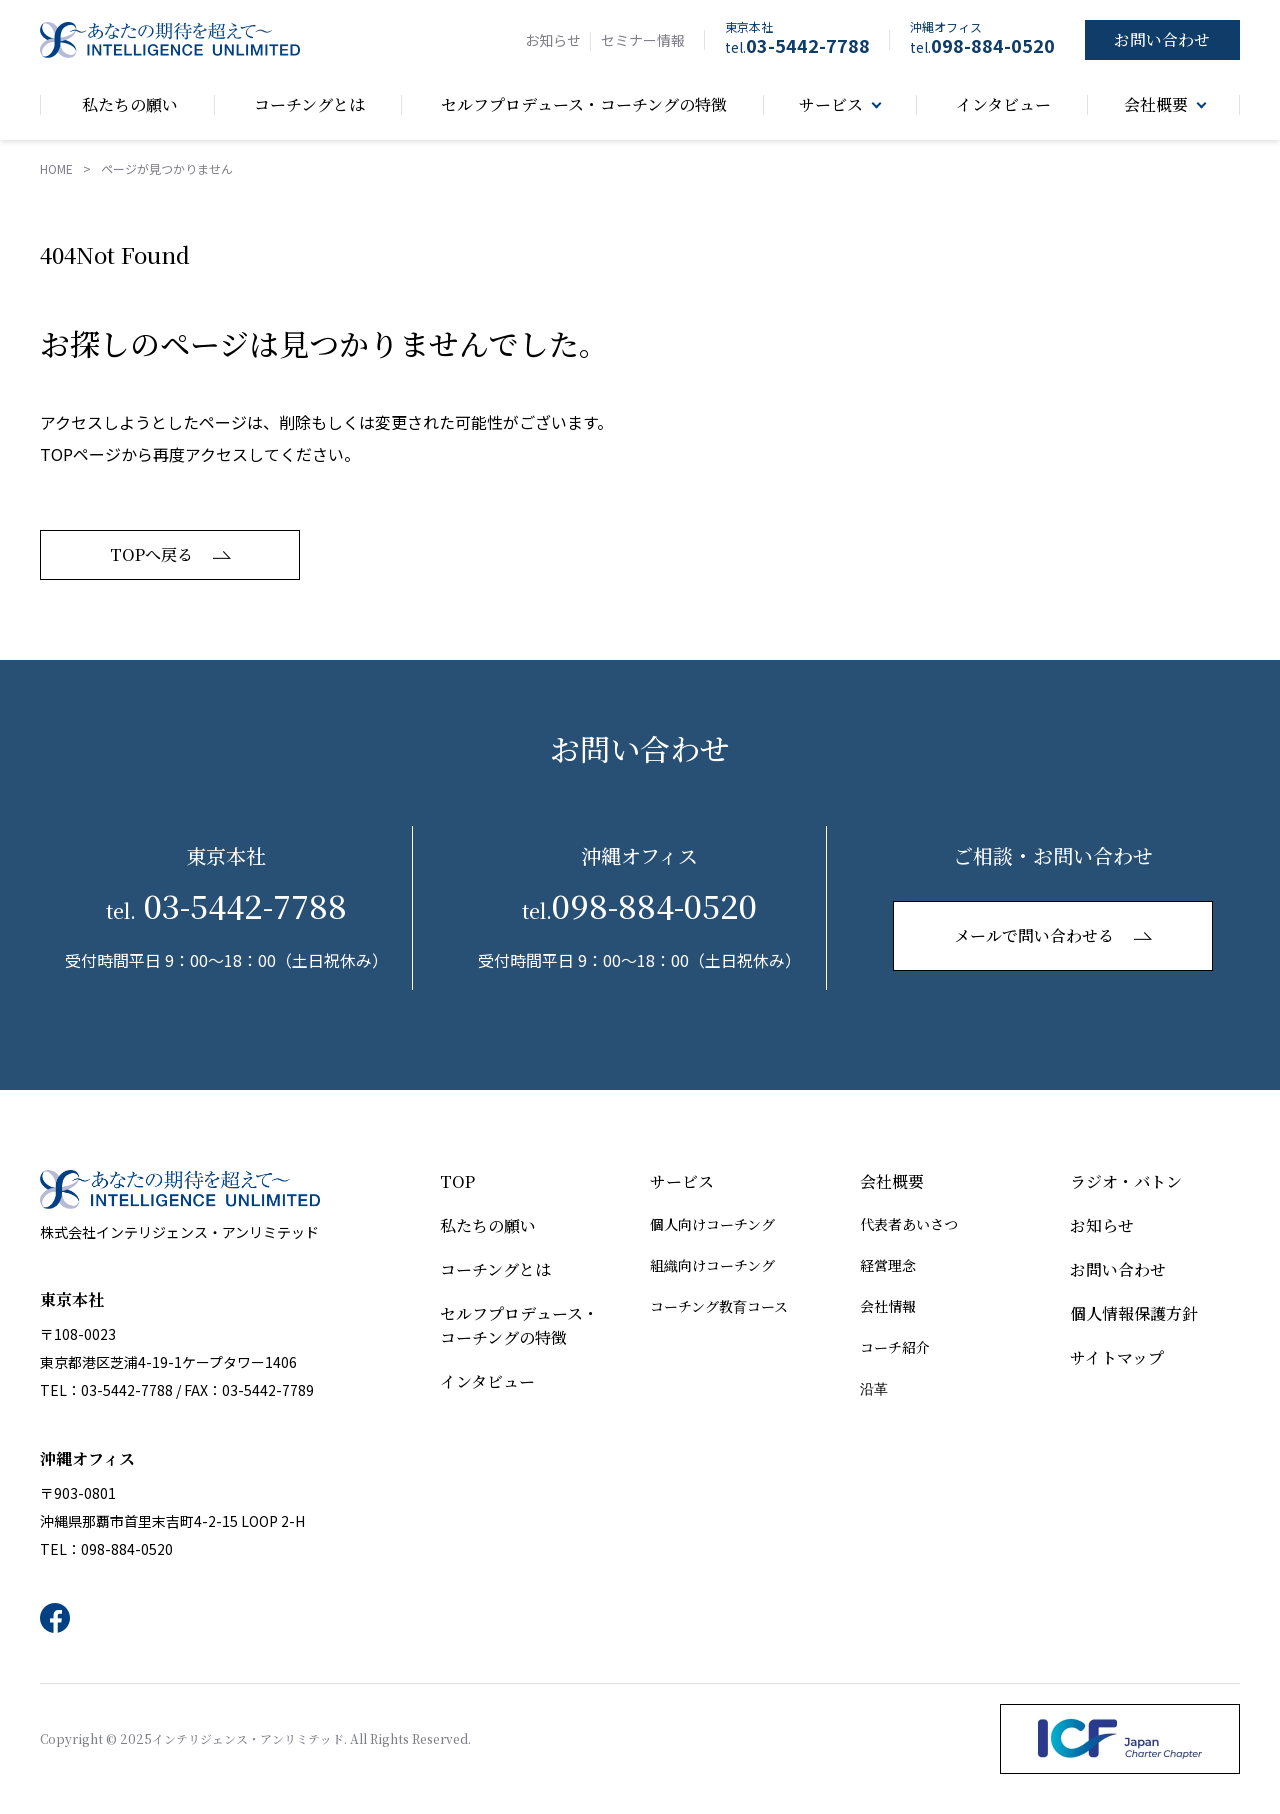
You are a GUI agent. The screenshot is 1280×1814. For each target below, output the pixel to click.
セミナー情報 (643, 40)
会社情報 (888, 1306)
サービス (682, 1181)
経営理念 (888, 1265)
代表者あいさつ (909, 1224)
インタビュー (487, 1381)
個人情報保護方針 (1134, 1313)
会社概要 (892, 1181)
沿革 (874, 1388)
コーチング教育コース (719, 1306)
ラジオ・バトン (1126, 1181)
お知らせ (553, 40)
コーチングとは (495, 1269)
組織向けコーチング (712, 1265)
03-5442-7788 (797, 45)
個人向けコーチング (712, 1224)
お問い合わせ (1118, 1269)
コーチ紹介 (895, 1347)
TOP (457, 1181)
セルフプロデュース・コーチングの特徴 (519, 1325)
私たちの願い (488, 1225)
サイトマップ (1117, 1357)
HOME (56, 168)
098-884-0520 (982, 45)
